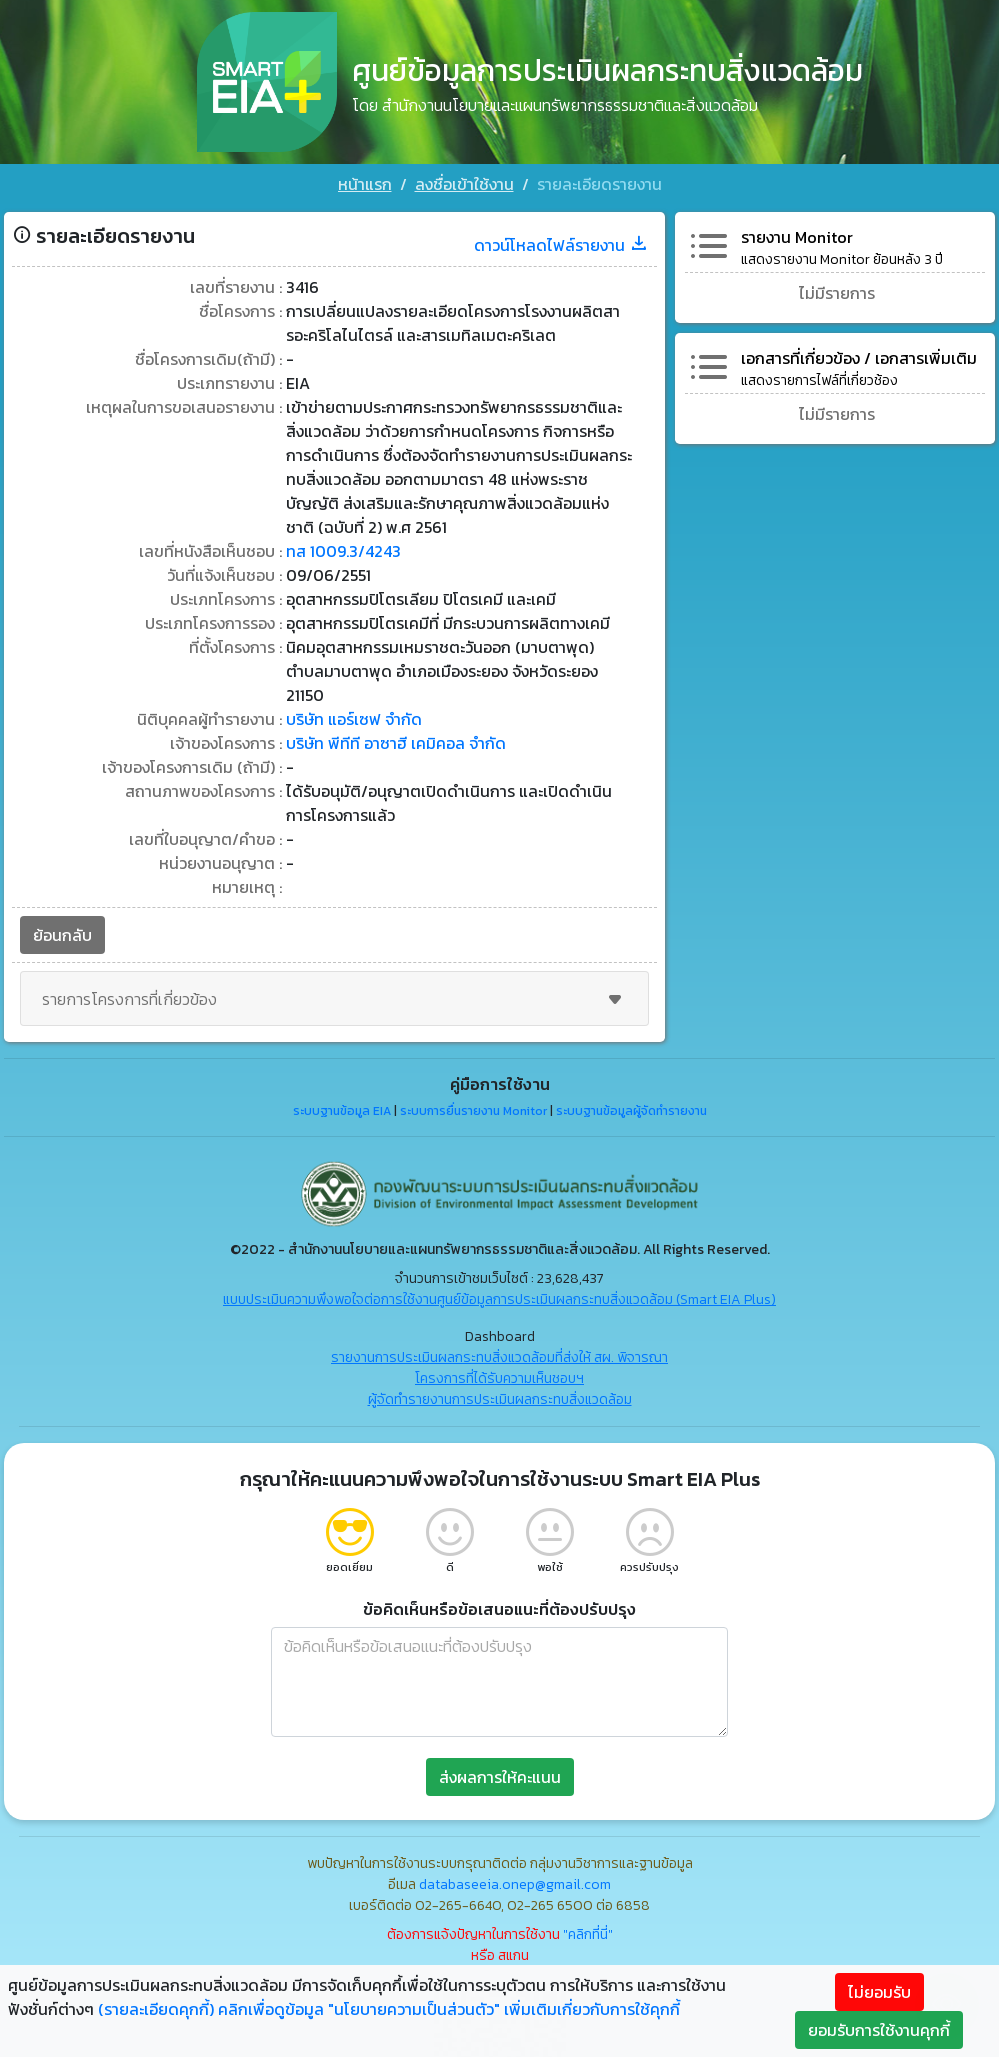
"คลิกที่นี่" (588, 1934)
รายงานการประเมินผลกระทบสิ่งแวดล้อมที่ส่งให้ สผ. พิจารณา (499, 1357)
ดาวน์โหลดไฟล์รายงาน (561, 245)
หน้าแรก (365, 184)
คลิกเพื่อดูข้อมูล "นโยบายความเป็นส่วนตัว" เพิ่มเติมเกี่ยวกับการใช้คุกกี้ (449, 2009)
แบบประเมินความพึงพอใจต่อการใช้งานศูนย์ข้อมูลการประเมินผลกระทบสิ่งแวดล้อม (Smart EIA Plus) (499, 1299)
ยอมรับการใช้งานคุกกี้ (879, 2030)
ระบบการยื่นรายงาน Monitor (473, 1111)
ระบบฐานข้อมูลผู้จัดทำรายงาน (631, 1111)
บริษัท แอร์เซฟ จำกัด (354, 719)
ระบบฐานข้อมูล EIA (342, 1111)
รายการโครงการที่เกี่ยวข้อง (334, 999)
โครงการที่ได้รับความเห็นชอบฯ (499, 1378)
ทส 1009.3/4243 (343, 551)
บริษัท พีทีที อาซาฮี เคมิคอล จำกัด (396, 743)
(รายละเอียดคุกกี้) (156, 2009)
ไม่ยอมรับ (879, 1992)
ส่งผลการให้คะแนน (500, 1777)
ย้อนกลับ (62, 935)
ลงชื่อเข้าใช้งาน (464, 184)
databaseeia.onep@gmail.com (515, 1884)
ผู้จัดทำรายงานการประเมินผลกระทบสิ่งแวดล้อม (500, 1399)
